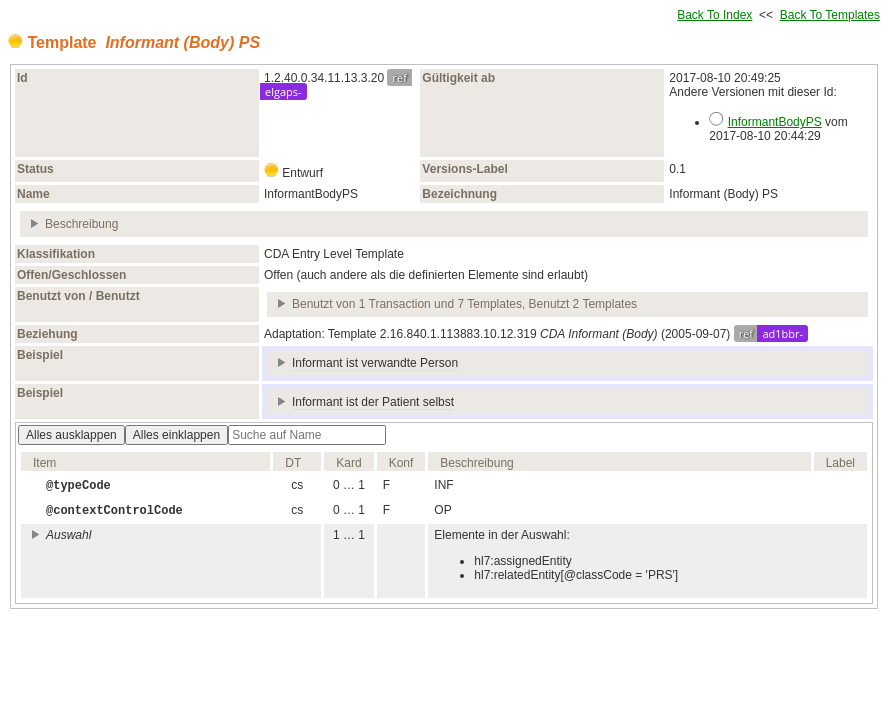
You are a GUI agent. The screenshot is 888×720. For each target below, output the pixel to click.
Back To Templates (830, 15)
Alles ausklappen (71, 435)
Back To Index (714, 15)
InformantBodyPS (775, 122)
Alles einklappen (176, 435)
